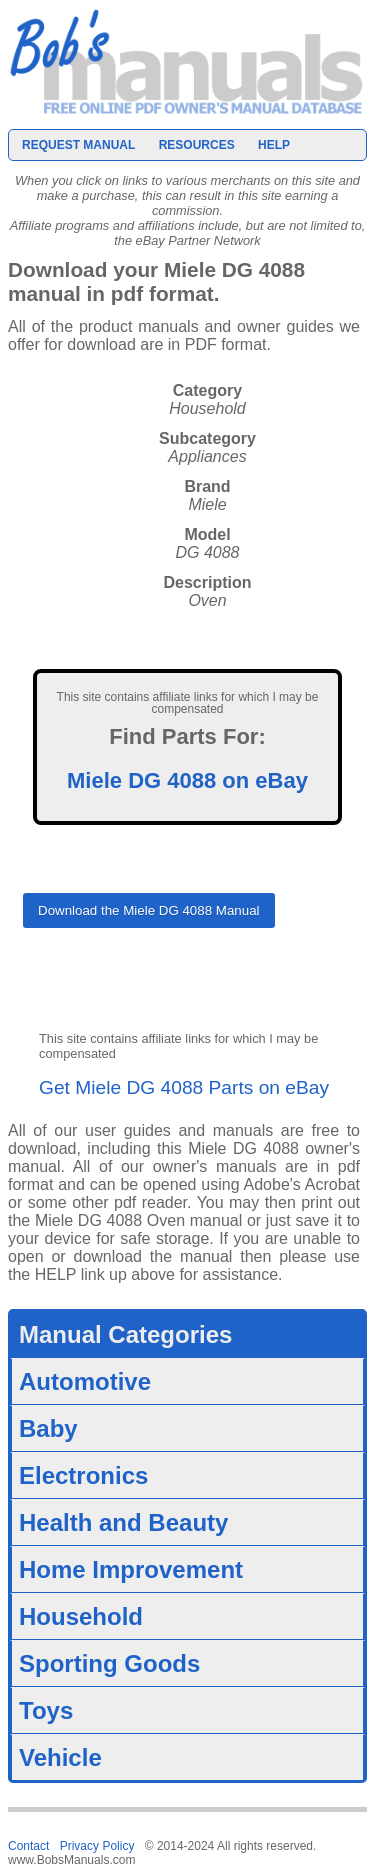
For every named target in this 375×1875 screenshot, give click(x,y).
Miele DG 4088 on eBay (187, 780)
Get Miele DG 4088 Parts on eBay (184, 1087)
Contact (28, 1846)
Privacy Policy (97, 1846)
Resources (197, 145)
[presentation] (175, 987)
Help (274, 145)
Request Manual (78, 145)
